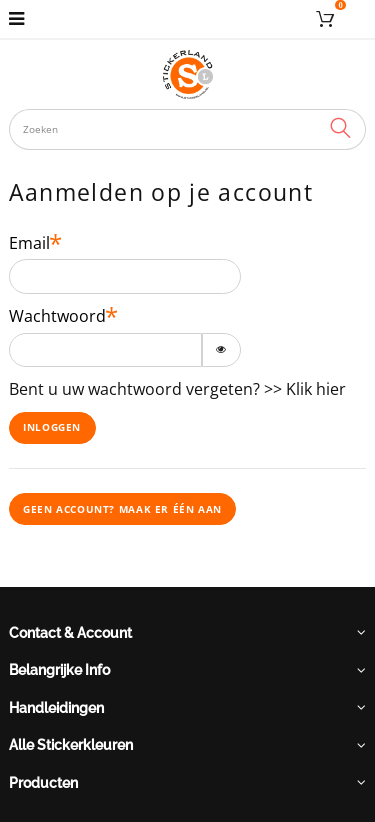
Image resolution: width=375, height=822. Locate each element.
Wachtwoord (57, 316)
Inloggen (52, 427)
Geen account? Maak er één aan (122, 509)
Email (29, 243)
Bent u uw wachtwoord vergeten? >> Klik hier (177, 389)
